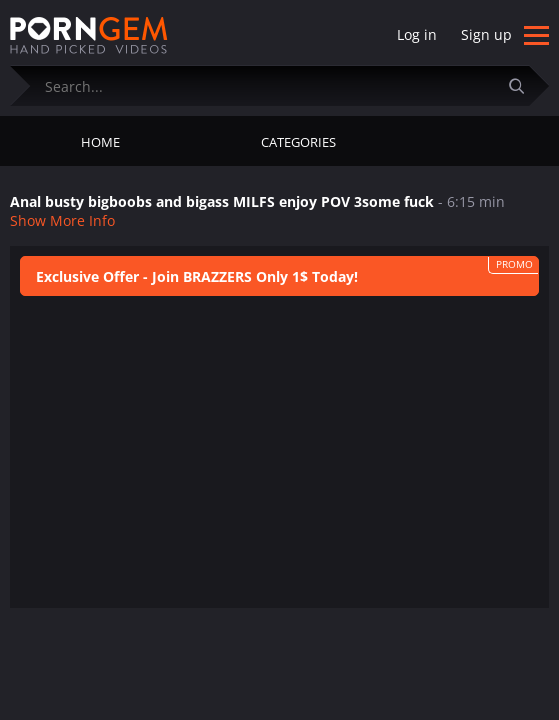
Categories (298, 142)
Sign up (486, 34)
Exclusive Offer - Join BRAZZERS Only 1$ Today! (197, 276)
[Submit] (524, 85)
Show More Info (62, 220)
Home (100, 142)
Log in (417, 34)
